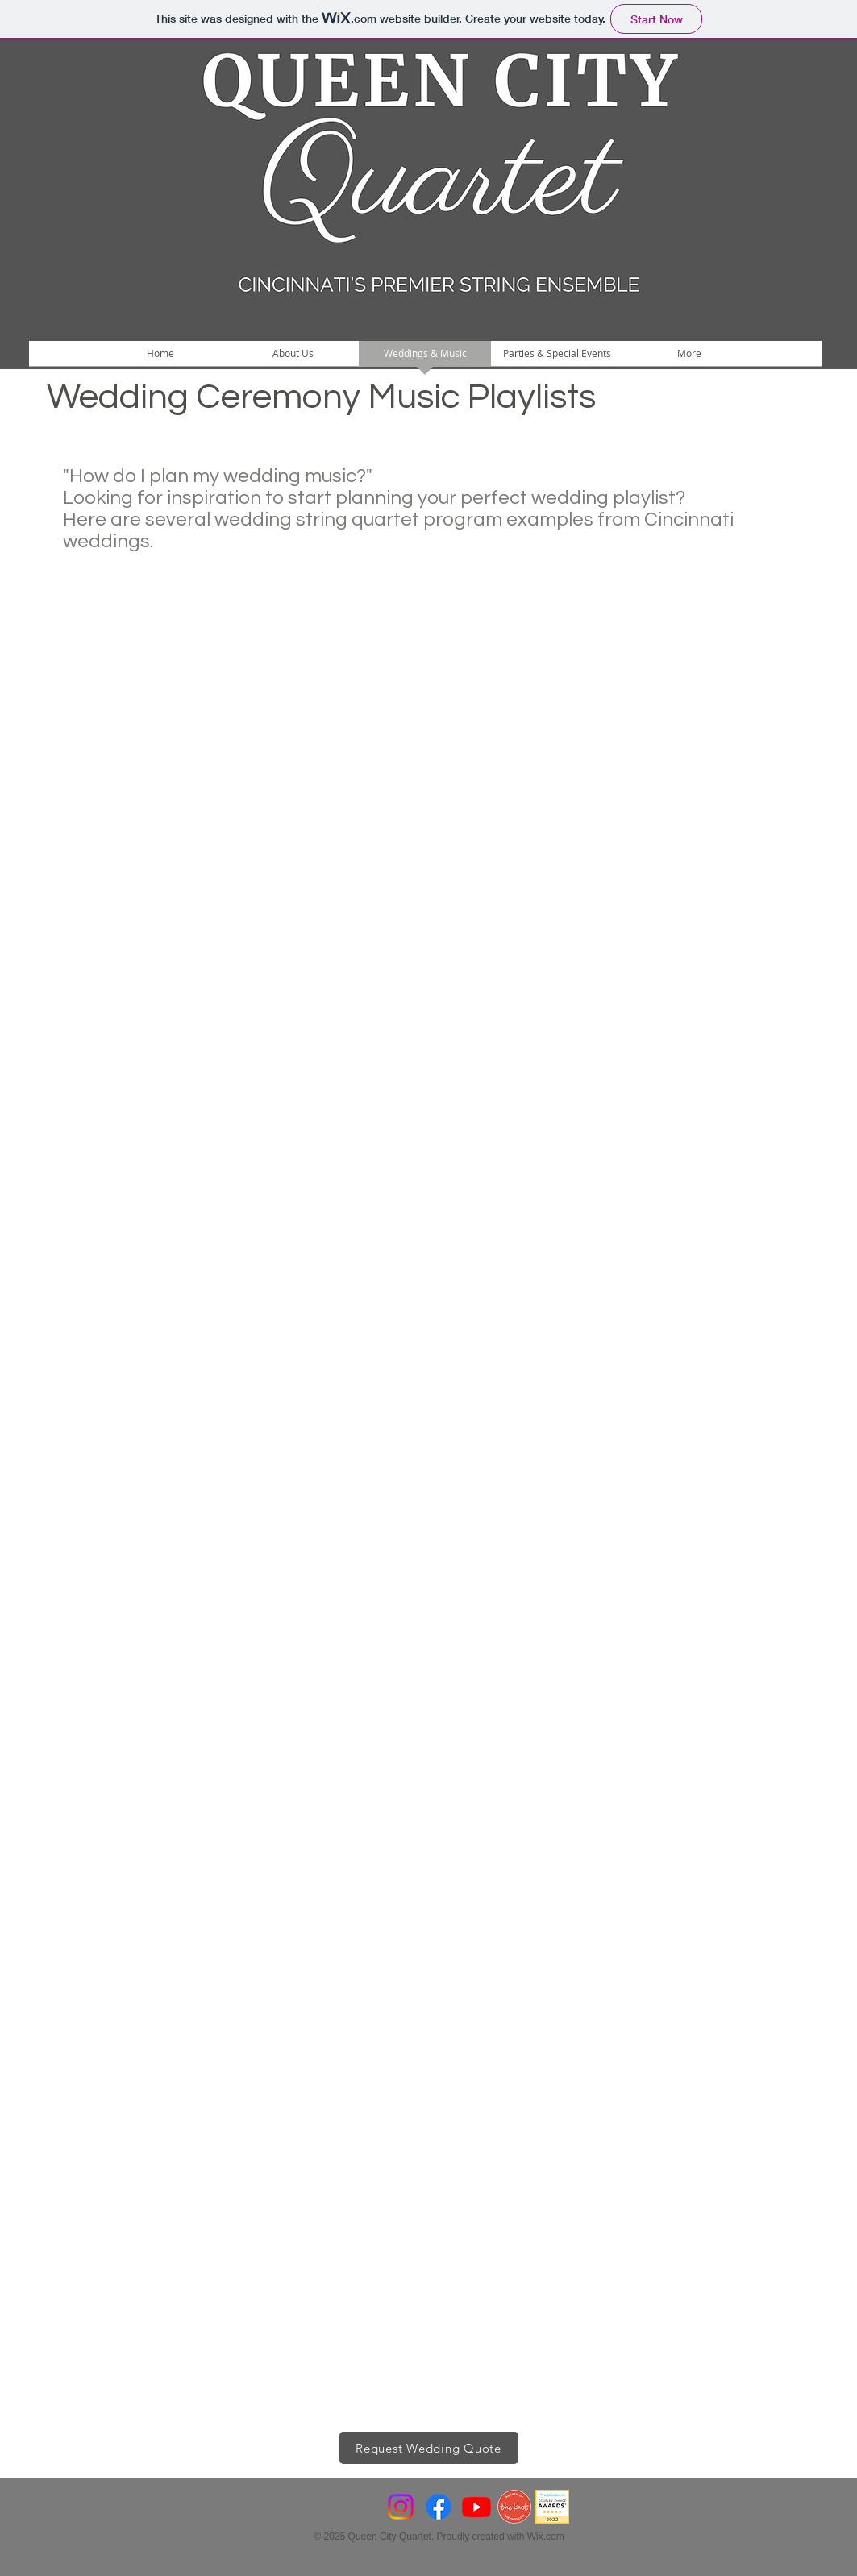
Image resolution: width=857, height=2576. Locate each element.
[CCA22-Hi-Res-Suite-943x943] (552, 2507)
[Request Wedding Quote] (428, 2448)
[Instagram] (401, 2507)
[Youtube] (476, 2507)
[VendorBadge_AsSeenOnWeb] (514, 2507)
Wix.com (545, 2536)
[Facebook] (439, 2507)
